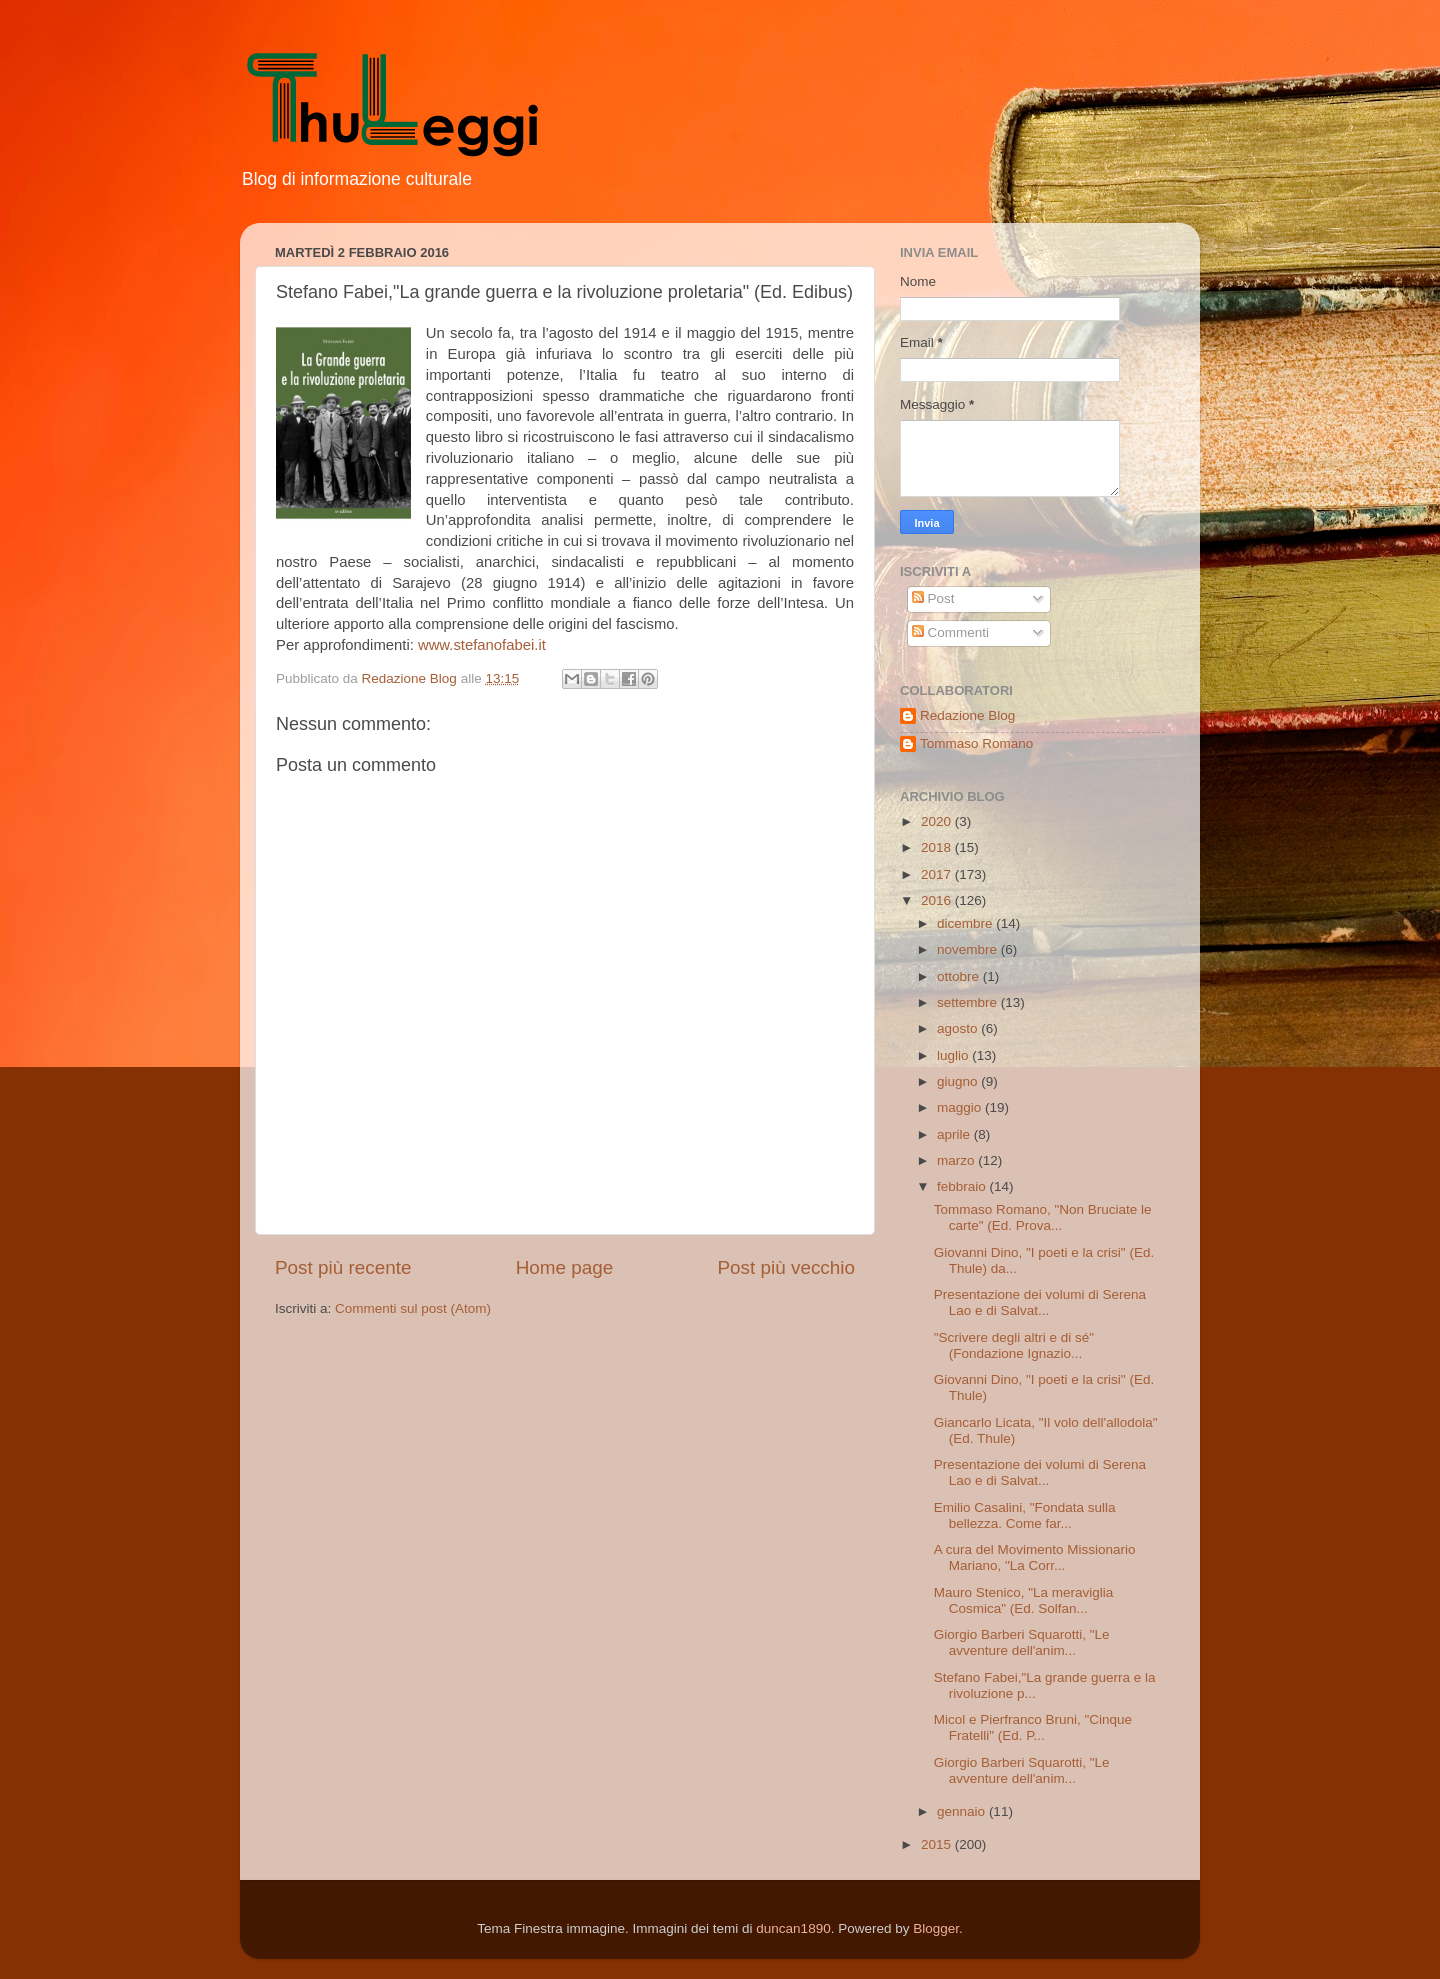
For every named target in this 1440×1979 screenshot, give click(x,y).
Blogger (936, 1928)
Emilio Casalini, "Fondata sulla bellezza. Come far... (1025, 1515)
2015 (938, 1844)
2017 (938, 874)
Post (933, 598)
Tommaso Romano (976, 743)
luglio (954, 1055)
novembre (969, 949)
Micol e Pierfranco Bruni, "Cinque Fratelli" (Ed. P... (1033, 1727)
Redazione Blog (967, 715)
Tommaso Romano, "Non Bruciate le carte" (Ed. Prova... (1043, 1217)
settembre (969, 1002)
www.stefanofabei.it (482, 645)
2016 (938, 900)
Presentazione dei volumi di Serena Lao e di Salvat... (1040, 1302)
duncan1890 (793, 1928)
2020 (938, 821)
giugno (959, 1081)
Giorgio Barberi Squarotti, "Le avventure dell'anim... (1022, 1642)
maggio (961, 1107)
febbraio (963, 1186)
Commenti (950, 632)
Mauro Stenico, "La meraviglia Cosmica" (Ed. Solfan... (1024, 1600)
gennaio (963, 1811)
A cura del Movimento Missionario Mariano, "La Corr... (1035, 1557)
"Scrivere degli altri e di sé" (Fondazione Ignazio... (1014, 1345)
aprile (955, 1134)
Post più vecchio (786, 1267)
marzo (957, 1160)
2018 (938, 847)
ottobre (960, 976)
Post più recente (343, 1267)
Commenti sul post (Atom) (413, 1308)
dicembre (966, 923)
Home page (565, 1267)
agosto (959, 1028)
